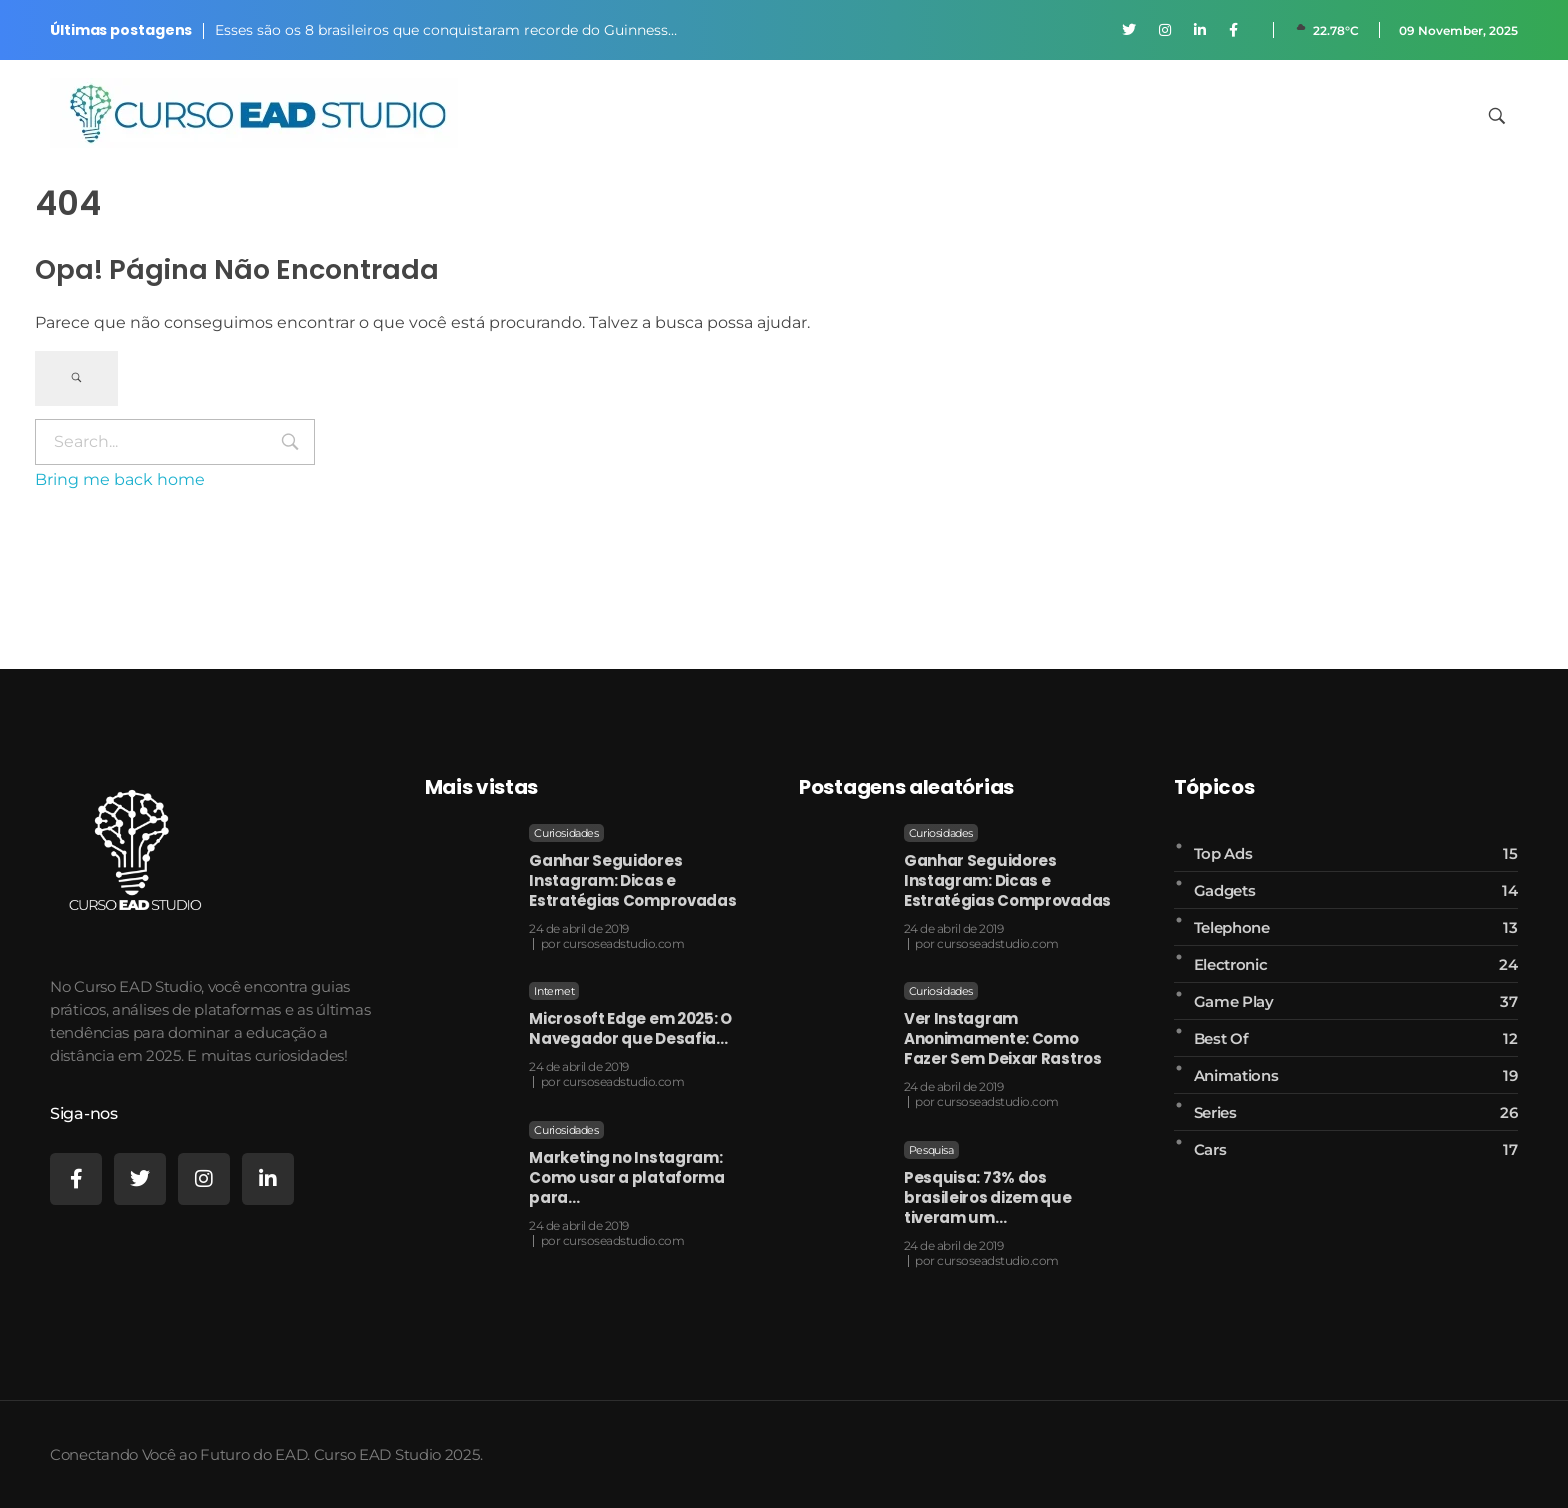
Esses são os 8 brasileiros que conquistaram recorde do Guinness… (446, 30)
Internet (554, 991)
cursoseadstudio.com (624, 943)
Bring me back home (120, 479)
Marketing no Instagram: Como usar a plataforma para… (626, 1177)
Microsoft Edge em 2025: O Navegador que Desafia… (630, 1028)
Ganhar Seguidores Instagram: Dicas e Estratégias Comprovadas (632, 880)
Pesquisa (931, 1150)
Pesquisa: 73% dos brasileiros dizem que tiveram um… (988, 1197)
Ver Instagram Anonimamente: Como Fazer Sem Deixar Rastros (1003, 1038)
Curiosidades (566, 833)
